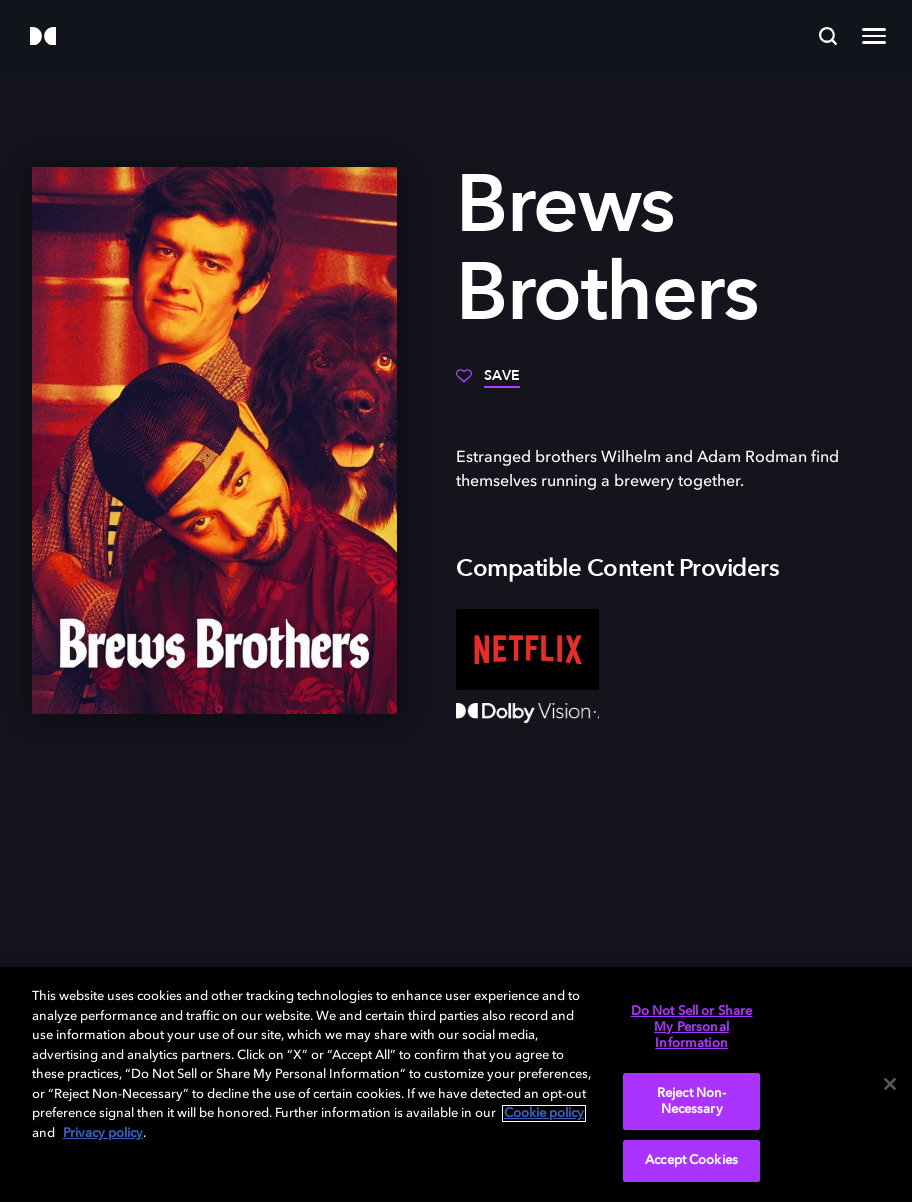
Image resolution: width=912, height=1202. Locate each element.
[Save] (488, 383)
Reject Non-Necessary (691, 1101)
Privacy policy (103, 1133)
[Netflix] (527, 649)
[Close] (890, 1084)
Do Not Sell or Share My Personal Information (692, 1027)
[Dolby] (43, 37)
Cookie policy (544, 1113)
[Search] (828, 36)
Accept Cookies (691, 1160)
